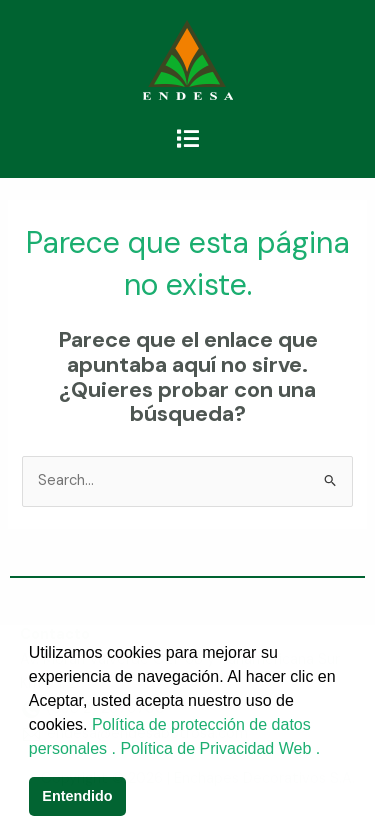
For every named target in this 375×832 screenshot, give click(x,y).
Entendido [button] (77, 796)
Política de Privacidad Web (217, 748)
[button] (187, 139)
